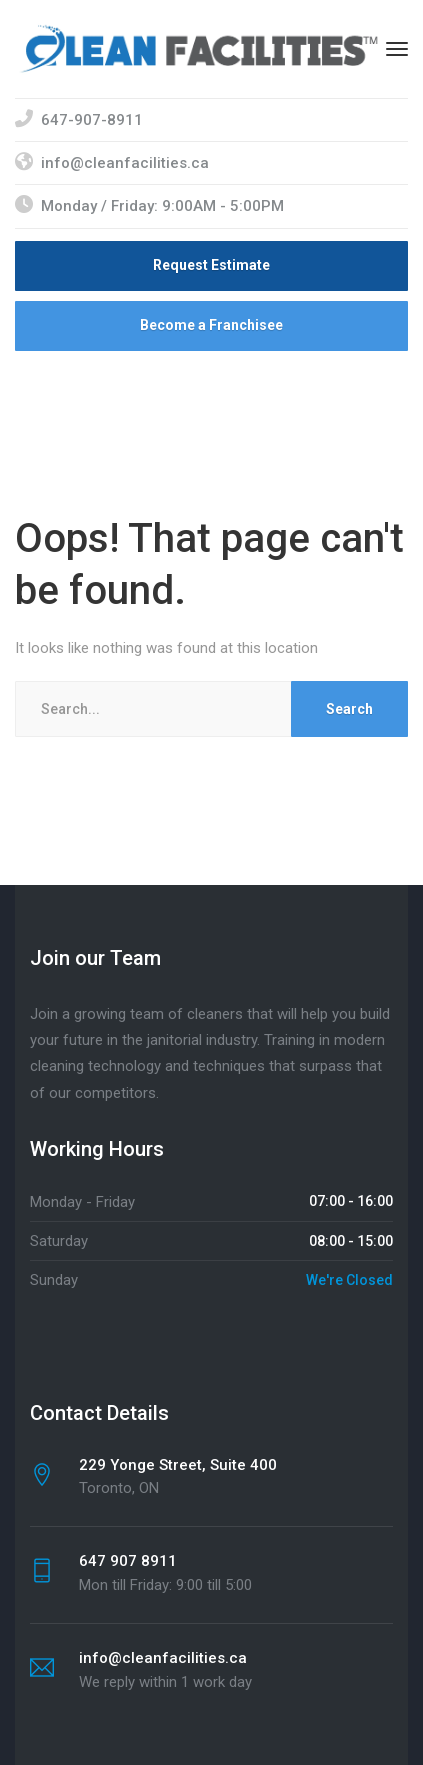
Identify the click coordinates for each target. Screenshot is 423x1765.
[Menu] (397, 49)
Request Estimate (211, 265)
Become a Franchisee (211, 325)
